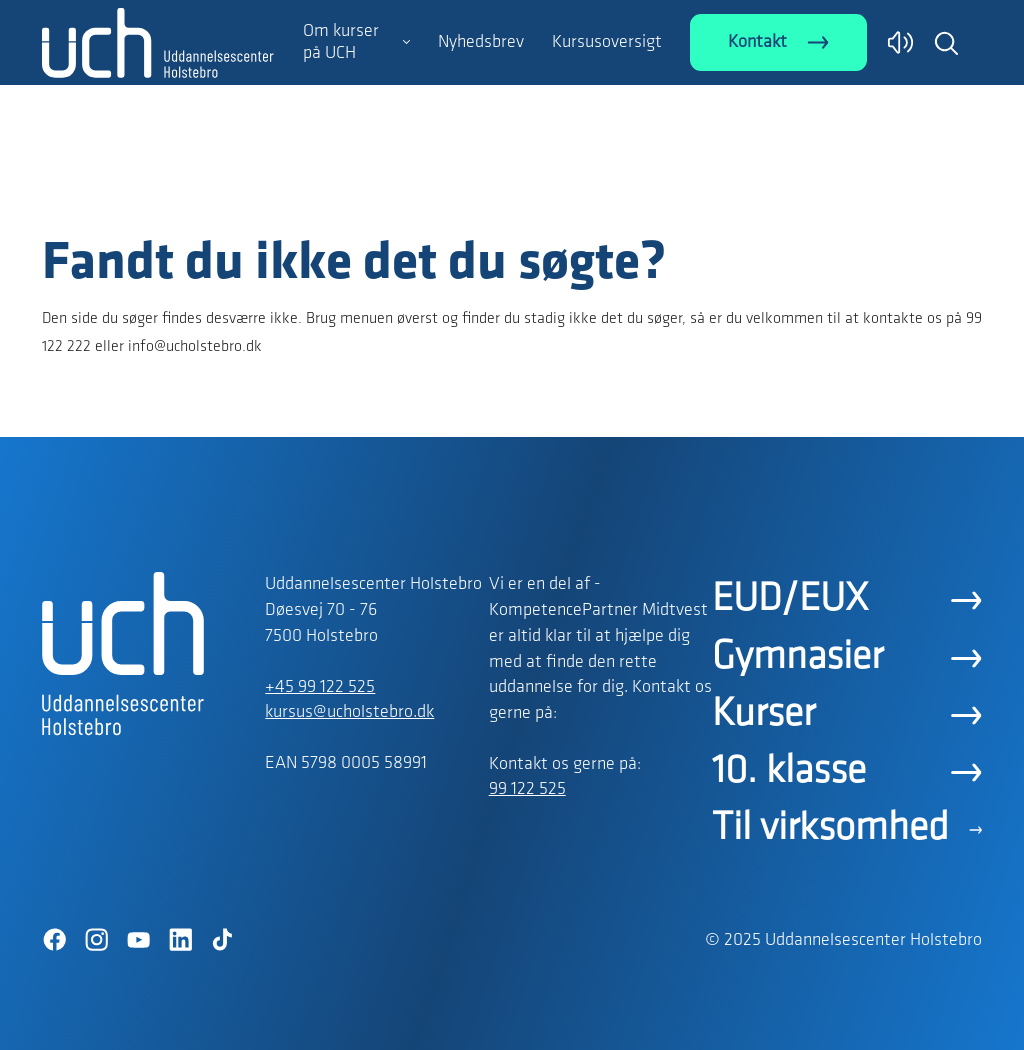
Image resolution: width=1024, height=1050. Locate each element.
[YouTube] (138, 940)
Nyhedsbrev (481, 42)
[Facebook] (54, 940)
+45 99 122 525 (320, 687)
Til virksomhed (830, 829)
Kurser (763, 715)
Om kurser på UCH (341, 42)
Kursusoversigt (607, 42)
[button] (946, 43)
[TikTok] (222, 940)
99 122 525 (527, 789)
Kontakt (757, 42)
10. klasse (789, 772)
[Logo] (158, 193)
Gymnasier (797, 658)
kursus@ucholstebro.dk (349, 712)
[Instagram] (96, 940)
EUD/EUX (790, 600)
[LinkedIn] (180, 940)
